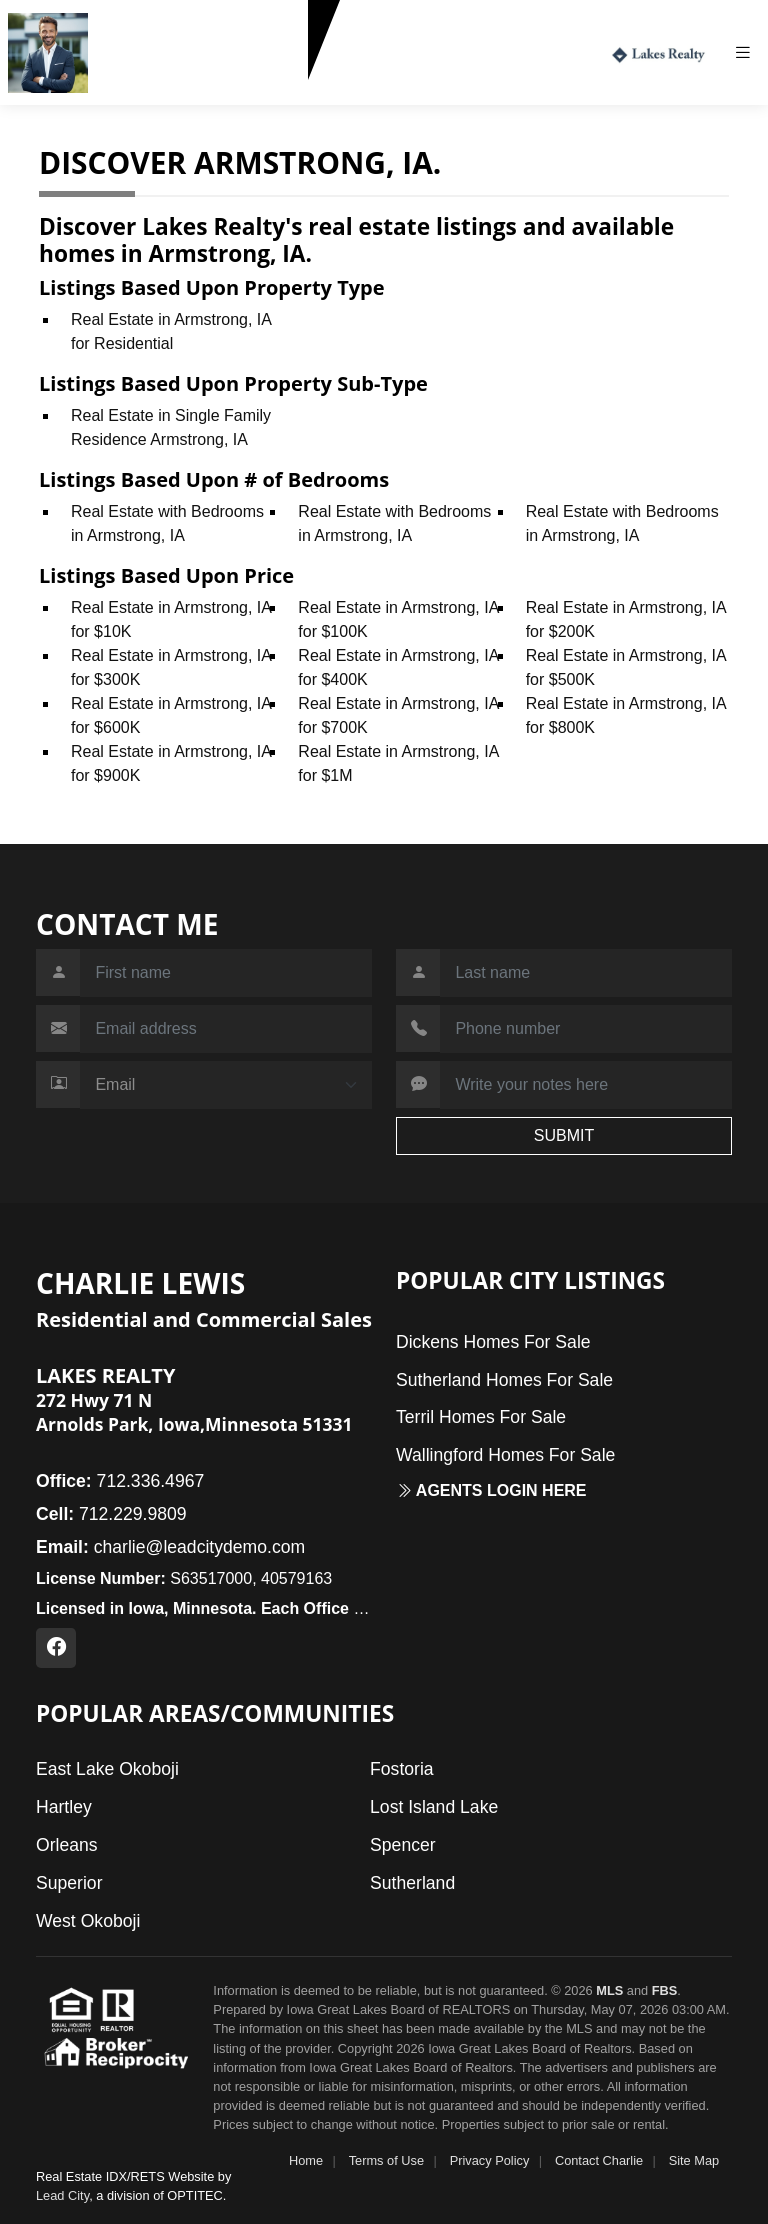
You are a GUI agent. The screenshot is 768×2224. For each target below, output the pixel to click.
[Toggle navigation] (750, 52)
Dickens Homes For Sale (493, 1342)
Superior (69, 1883)
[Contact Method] (226, 1085)
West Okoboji (88, 1921)
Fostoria (402, 1769)
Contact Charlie (599, 2160)
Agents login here (491, 1490)
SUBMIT (564, 1135)
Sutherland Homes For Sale (504, 1380)
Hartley (64, 1807)
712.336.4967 (120, 1481)
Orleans (67, 1845)
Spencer (403, 1845)
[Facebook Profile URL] (56, 1648)
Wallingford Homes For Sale (505, 1455)
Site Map (694, 2160)
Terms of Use (386, 2160)
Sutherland (412, 1883)
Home (306, 2160)
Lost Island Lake (434, 1807)
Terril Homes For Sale (481, 1417)
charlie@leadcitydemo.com (170, 1547)
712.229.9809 (146, 89)
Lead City (62, 2195)
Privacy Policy (490, 2160)
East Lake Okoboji (107, 1769)
